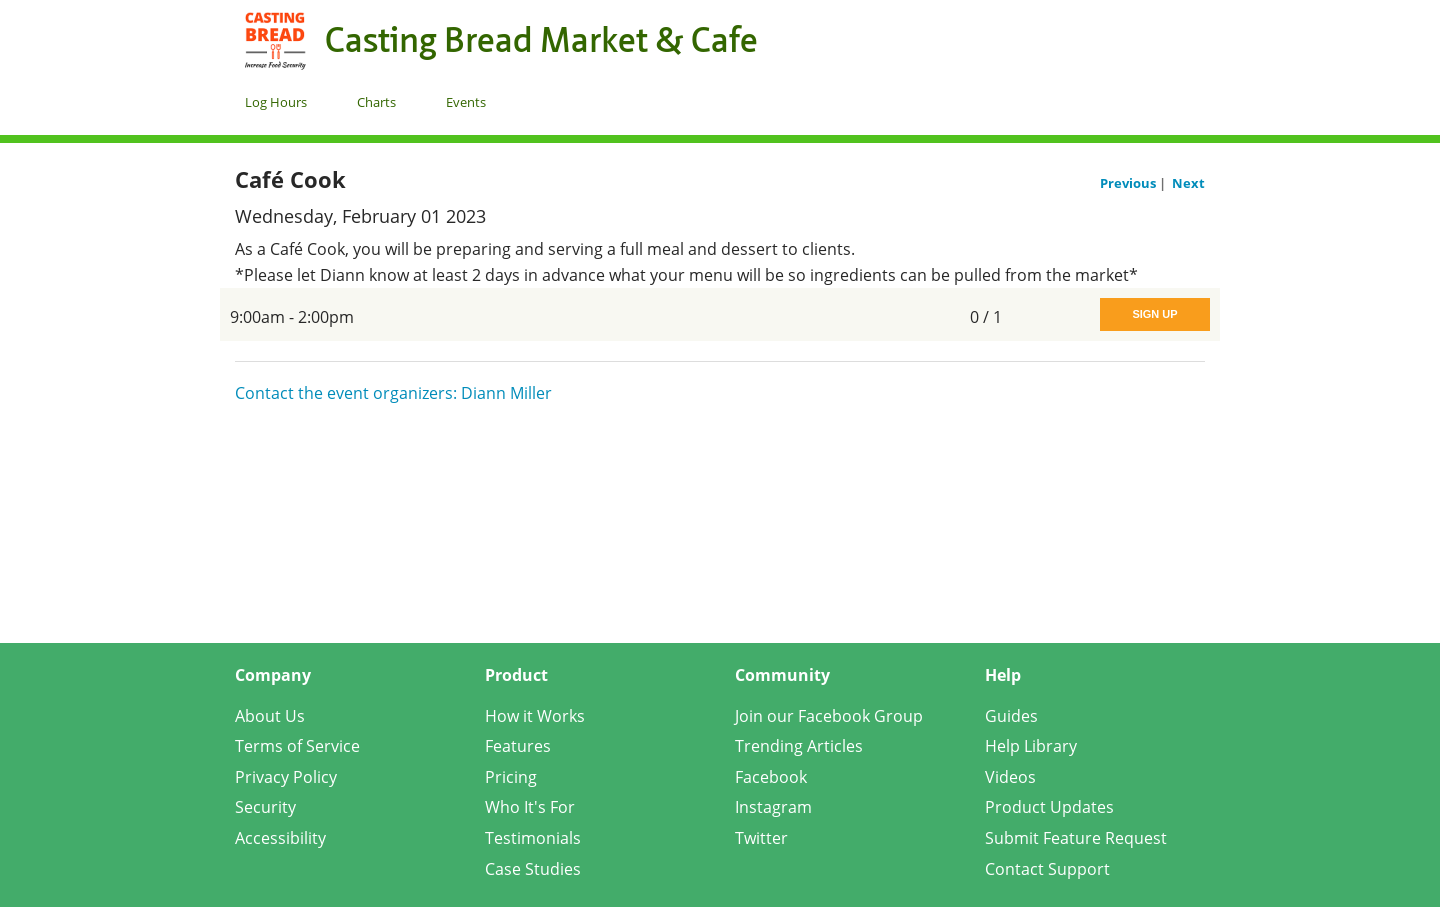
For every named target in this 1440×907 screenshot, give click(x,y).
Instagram (773, 807)
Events (466, 102)
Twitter (761, 838)
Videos (1010, 777)
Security (265, 807)
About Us (270, 716)
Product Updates (1049, 807)
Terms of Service (297, 746)
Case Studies (533, 869)
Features (518, 746)
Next (1188, 183)
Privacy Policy (286, 777)
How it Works (535, 716)
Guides (1011, 716)
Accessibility (280, 838)
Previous (1129, 183)
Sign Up (1154, 314)
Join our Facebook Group (829, 716)
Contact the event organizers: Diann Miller (393, 393)
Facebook (771, 777)
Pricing (511, 777)
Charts (376, 102)
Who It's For (530, 807)
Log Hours (276, 102)
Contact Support (1047, 869)
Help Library (1031, 746)
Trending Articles (799, 746)
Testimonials (533, 838)
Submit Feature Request (1076, 838)
